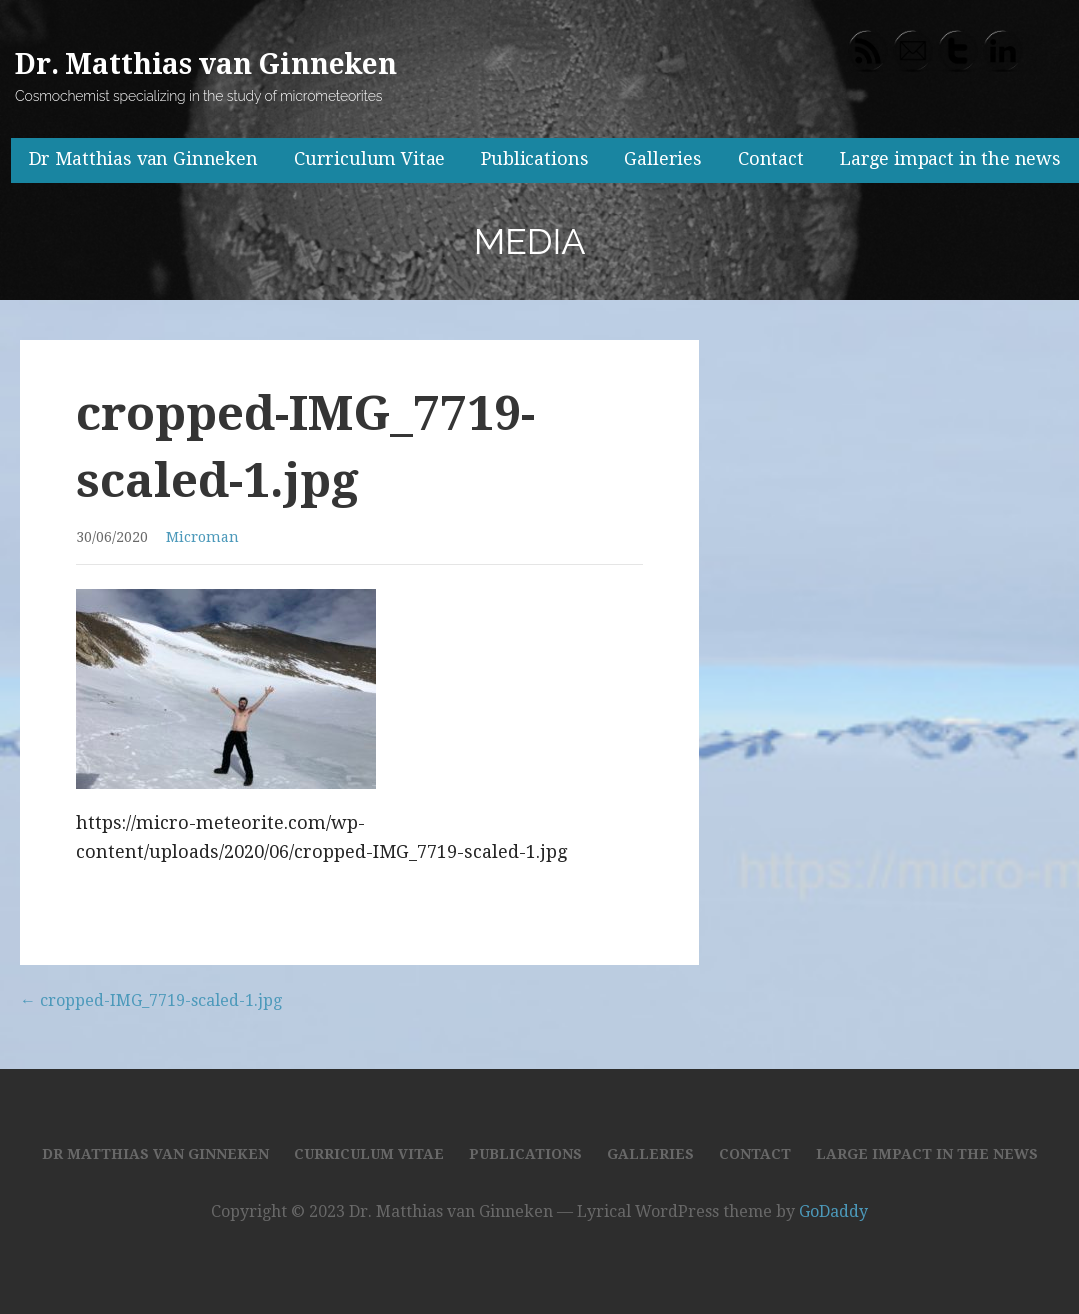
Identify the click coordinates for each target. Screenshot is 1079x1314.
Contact (771, 158)
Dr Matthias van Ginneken (143, 158)
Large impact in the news (950, 158)
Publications (534, 158)
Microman (202, 537)
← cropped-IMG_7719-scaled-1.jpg (151, 1000)
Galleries (663, 158)
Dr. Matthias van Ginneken (206, 64)
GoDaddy (833, 1211)
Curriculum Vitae (369, 158)
